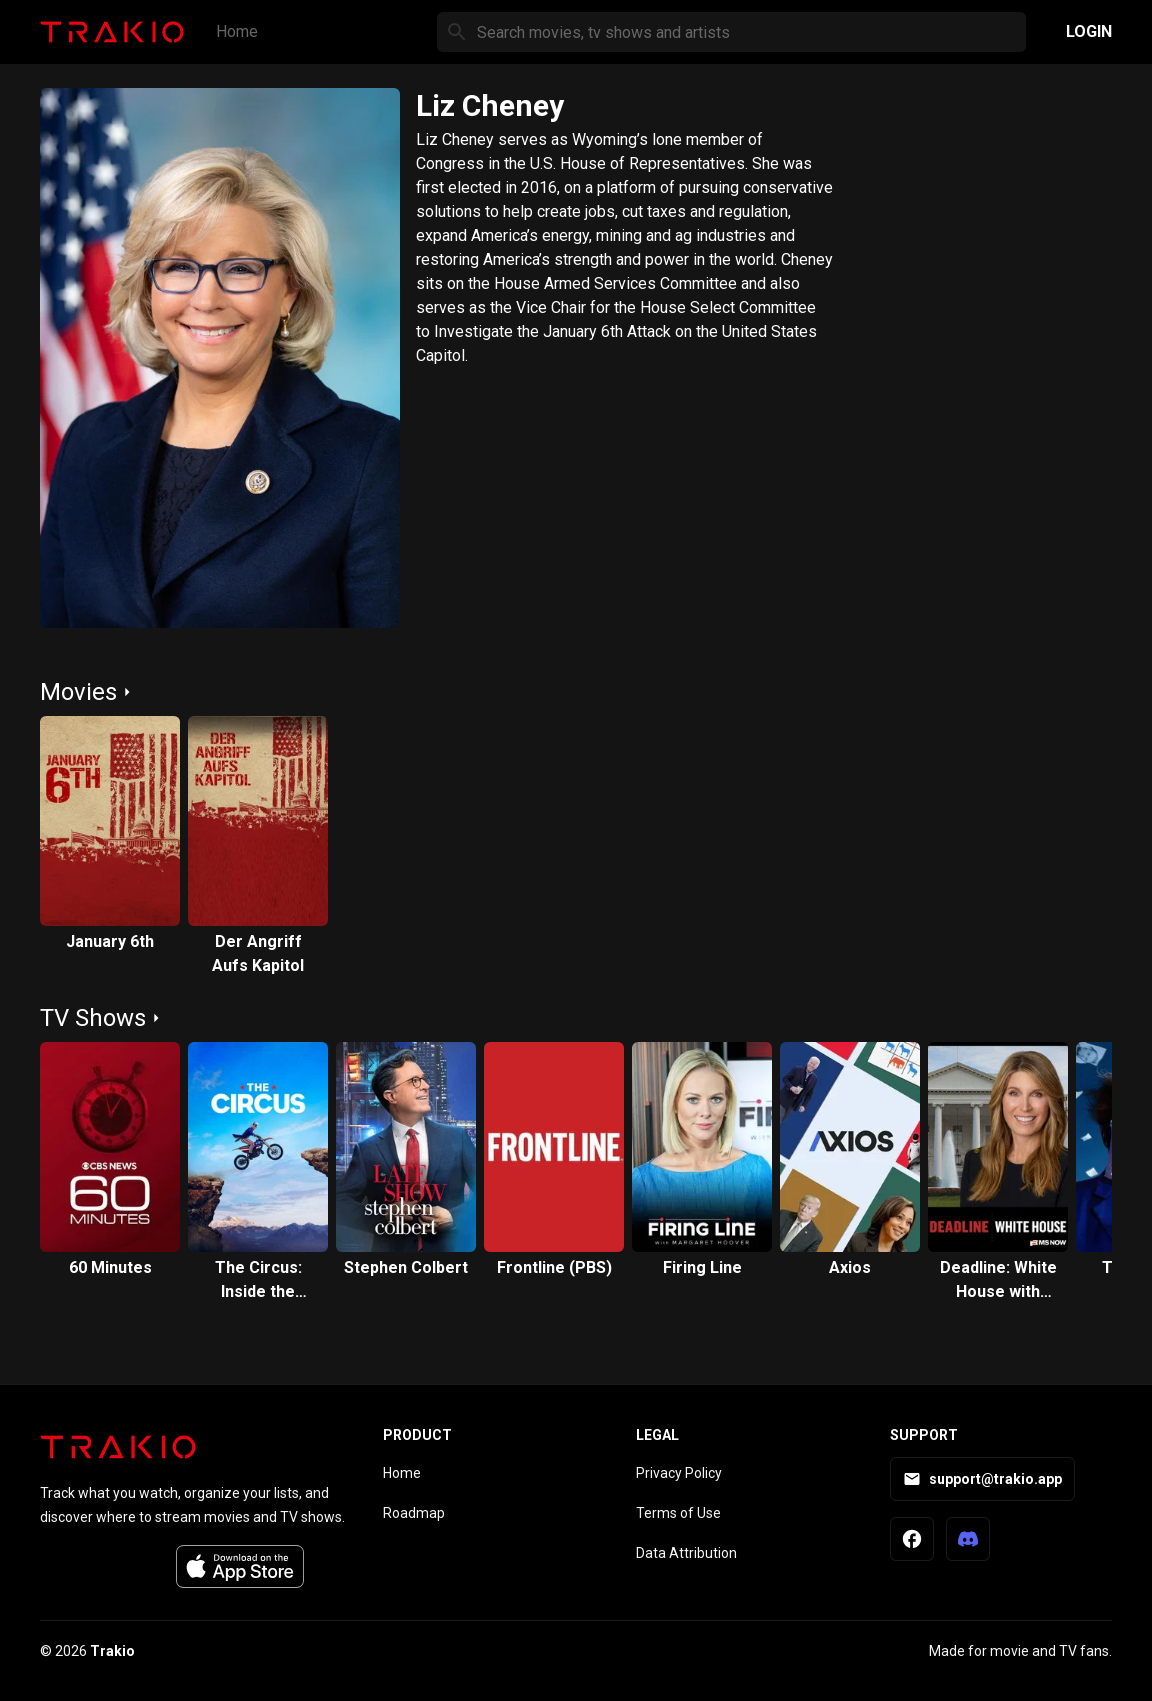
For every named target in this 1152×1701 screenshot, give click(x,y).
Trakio (112, 1651)
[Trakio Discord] (968, 1539)
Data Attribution (686, 1553)
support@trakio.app (982, 1479)
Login (1089, 31)
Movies (78, 692)
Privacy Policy (679, 1473)
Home (237, 31)
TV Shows (93, 1018)
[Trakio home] (118, 1447)
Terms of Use (678, 1513)
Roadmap (414, 1513)
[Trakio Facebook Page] (912, 1539)
